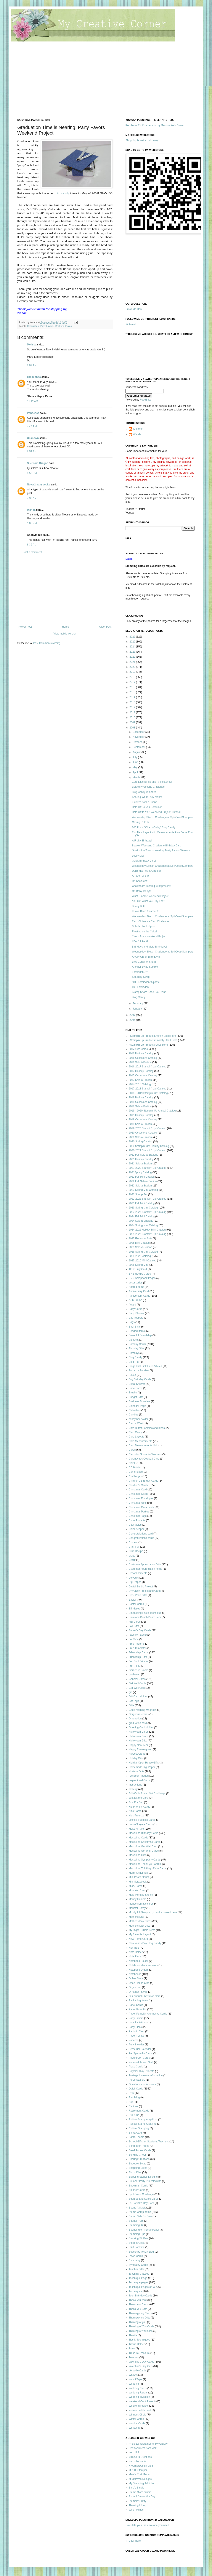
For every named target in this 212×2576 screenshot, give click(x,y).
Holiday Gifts (136, 1758)
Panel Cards (136, 2005)
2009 (133, 722)
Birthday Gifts (136, 1348)
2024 (133, 646)
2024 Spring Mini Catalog (143, 1225)
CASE (132, 1463)
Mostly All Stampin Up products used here (153, 1912)
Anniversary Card (139, 1291)
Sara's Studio (136, 2487)
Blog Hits (134, 1361)
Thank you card (138, 2300)
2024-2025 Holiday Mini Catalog (147, 1229)
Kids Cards (135, 1811)
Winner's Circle (137, 2414)
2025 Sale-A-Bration (140, 1247)
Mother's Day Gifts (139, 1925)
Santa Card (135, 2132)
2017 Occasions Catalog (143, 1075)
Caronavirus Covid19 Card (144, 1458)
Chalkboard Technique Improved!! (151, 885)
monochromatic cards (141, 1903)
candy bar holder (138, 1419)
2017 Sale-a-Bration (140, 1079)
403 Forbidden (140, 987)
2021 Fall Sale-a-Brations (143, 1154)
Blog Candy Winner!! (144, 791)
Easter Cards (136, 1604)
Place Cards (136, 2066)
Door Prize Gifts (138, 1595)
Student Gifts (136, 2242)
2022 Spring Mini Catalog (143, 1189)
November (139, 736)
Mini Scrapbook (138, 1881)
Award (132, 1304)
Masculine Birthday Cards (143, 1833)
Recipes (133, 2106)
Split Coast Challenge (141, 2194)
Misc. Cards (135, 1885)
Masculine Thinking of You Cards (148, 1868)
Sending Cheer (137, 2154)
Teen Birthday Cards (140, 2295)
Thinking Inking (137, 2505)
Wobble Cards (137, 2423)
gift (130, 1692)
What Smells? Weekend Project (150, 896)
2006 (133, 1019)
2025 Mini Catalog (139, 1242)
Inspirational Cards (139, 1780)
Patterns (133, 2040)
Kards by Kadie (137, 2461)
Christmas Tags (137, 1515)
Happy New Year (138, 1745)
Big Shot (133, 1339)
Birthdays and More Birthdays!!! (150, 946)
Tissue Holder (137, 2344)
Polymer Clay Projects (141, 2071)
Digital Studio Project (141, 1586)
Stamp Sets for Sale (140, 2216)
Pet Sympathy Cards (141, 2053)
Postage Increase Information (146, 2075)
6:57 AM (32, 451)
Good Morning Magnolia (142, 1709)
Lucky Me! (138, 855)
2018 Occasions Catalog (143, 1102)
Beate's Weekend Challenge (148, 786)
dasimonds (34, 376)
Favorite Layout (138, 1634)
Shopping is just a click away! (142, 140)
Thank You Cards (139, 2304)
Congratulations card (141, 1533)
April (135, 772)
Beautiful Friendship (140, 1335)
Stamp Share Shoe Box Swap (149, 992)
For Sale (133, 1639)
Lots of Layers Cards (141, 1824)
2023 (133, 651)
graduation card (138, 1723)
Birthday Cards (137, 1344)
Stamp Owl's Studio (140, 2492)
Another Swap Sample (145, 966)
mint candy (62, 193)
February (138, 1003)
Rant (131, 2101)
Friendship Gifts (138, 1656)
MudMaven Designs (140, 2479)
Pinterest (130, 324)
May (135, 767)
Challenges (135, 1476)
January (138, 1008)
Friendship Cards (138, 1652)
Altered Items (136, 1286)
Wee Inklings (136, 2509)
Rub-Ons (134, 2114)
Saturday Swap (140, 976)
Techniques (135, 2291)
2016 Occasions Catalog (143, 1057)
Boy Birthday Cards (140, 1379)
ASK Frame (135, 1300)
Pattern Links (136, 2035)
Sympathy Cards (138, 2264)
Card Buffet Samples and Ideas (147, 1428)
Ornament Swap (138, 1991)
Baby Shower (136, 1313)
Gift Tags (134, 1701)
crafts (132, 1555)
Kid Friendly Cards (139, 1806)
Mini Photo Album (139, 1877)
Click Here (135, 2540)
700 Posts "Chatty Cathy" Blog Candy (153, 827)
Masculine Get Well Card (143, 1846)
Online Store (136, 1978)
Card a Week (136, 1423)
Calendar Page (137, 1405)
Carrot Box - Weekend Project (149, 936)
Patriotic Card (137, 2031)
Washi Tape (135, 2379)
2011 (133, 712)
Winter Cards (136, 2418)
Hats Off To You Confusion (147, 807)
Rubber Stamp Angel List (143, 2119)
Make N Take (136, 1828)
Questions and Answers (142, 2084)
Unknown (33, 438)
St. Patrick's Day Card (141, 2203)
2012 (133, 707)
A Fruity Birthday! (142, 840)
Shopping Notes (138, 2167)
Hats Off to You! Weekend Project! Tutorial (156, 812)
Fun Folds (134, 1665)
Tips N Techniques (139, 2339)
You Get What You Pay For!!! (148, 901)
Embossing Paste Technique (145, 1612)
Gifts (131, 1705)
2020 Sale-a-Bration (140, 1137)
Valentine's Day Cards (141, 2361)
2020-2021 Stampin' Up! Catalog (147, 1150)
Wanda (31, 509)
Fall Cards (135, 1621)
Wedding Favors (138, 2392)
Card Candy (136, 1432)
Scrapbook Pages (139, 2145)
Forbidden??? (140, 971)
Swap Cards (136, 2256)
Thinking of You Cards (141, 2326)
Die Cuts (134, 1577)
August (137, 752)
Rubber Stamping (139, 2128)
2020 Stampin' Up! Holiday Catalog (149, 1146)
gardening (134, 1674)
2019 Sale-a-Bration (140, 1124)
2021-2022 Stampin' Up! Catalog (147, 1167)
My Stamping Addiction (142, 2483)
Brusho (133, 1392)
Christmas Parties (139, 1511)
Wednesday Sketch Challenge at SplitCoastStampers (162, 817)
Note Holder (136, 1952)
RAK (131, 2092)
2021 (133, 661)
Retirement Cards (139, 2110)
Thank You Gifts (138, 2308)
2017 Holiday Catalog (141, 1071)
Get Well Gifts (137, 1687)
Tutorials (134, 2357)
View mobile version (65, 633)
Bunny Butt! (138, 906)
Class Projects (137, 1520)
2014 (133, 697)
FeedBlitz (145, 399)
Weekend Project (63, 326)
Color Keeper (136, 1529)
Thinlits (133, 2335)
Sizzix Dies (135, 2172)
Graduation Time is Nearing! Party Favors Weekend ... (163, 850)
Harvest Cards (137, 1753)
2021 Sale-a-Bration (140, 1163)
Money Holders (137, 1899)
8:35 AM (32, 544)
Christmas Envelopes (141, 1498)
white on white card (140, 2410)
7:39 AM (32, 498)
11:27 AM (32, 401)
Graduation (33, 326)
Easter (132, 1599)
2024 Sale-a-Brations (141, 1220)
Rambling (134, 2097)
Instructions (135, 1784)
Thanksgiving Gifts (139, 2317)
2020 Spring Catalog (140, 1141)
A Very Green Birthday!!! (146, 956)
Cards (132, 1449)
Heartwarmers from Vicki (143, 2448)
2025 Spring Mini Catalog (143, 1251)
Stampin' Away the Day (142, 2496)
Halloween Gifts (138, 1740)
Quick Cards (136, 2088)
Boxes (132, 1375)
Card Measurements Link (143, 1445)
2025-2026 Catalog (140, 1256)
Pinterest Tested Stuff (141, 2062)
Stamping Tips (137, 2234)
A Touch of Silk (140, 875)
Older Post (105, 626)
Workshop (134, 2427)
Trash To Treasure (139, 2353)
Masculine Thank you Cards (145, 1863)
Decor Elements (138, 1573)
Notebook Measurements (143, 1965)
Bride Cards (135, 1388)
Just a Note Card (138, 1797)
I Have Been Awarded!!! (145, 911)
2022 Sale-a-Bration (140, 1185)
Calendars (135, 1410)
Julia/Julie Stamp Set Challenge (147, 1793)
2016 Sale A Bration (140, 1062)
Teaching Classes (139, 2273)
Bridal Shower (137, 1383)
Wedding (134, 2383)
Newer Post (25, 626)
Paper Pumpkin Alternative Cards (148, 2013)
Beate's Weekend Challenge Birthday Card (156, 845)
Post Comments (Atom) (46, 643)
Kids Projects (136, 1815)
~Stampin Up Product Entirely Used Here (152, 1035)
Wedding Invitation (139, 2396)
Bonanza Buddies (139, 1370)
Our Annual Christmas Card (145, 1996)
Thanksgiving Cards (140, 2313)
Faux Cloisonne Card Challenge (150, 921)
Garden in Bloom (138, 1670)
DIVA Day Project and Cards (145, 1590)
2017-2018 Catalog (140, 1084)
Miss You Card (137, 1890)
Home (65, 626)
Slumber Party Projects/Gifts (145, 2181)
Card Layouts (136, 1436)
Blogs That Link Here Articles (145, 1366)
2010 (133, 717)
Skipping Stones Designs (143, 2176)
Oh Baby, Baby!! (141, 891)
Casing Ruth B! (140, 822)
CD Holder (135, 1467)
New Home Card (138, 1938)
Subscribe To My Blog (141, 2251)
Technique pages (138, 2282)
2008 (133, 727)
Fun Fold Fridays (138, 1661)
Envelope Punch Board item (145, 1617)
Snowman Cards (138, 2185)
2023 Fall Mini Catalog (141, 1203)
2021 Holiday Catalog (141, 1159)
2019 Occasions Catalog (143, 1119)
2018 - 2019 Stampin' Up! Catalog (148, 1093)
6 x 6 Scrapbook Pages (142, 1278)
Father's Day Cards (140, 1630)
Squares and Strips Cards (143, 2198)
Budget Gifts (136, 1397)
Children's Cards (138, 1485)
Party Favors (46, 326)
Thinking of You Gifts (141, 2331)
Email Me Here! (134, 309)
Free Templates (137, 1648)
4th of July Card (138, 1269)
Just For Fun (136, 1802)
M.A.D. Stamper (138, 2470)
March (137, 777)
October (138, 742)
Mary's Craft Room (139, 2474)
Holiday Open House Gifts (144, 1762)
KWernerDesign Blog (141, 2465)
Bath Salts (135, 1326)
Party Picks (135, 2027)
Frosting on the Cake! (144, 931)
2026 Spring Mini (138, 1264)
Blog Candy (138, 997)
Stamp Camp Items (140, 2211)
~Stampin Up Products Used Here (148, 1044)
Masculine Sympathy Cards (144, 1859)
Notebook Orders (138, 1969)
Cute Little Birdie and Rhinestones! (152, 781)
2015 (133, 692)
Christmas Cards (138, 1493)
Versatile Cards (137, 2370)
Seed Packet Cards (140, 2150)
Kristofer (138, 428)
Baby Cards (135, 1308)
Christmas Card (138, 1489)
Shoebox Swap (137, 2163)
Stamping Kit (136, 2225)
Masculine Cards (138, 1837)
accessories (135, 1282)
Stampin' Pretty (137, 2501)
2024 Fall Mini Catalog (141, 1216)
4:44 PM (32, 426)
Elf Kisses (134, 1608)
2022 (133, 656)
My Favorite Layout (140, 1934)
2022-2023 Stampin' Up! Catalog (147, 1198)
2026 (133, 636)
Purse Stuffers (137, 2079)
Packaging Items (138, 2000)
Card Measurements (140, 1441)
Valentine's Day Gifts (141, 2366)
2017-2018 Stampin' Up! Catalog (147, 1088)
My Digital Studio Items (142, 1930)
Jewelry (133, 1789)
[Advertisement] (106, 82)
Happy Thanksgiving (140, 1749)
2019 (133, 671)
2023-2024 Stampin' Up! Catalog (147, 1211)
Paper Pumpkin (137, 2009)
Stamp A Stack (137, 2207)
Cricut (132, 1560)
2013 (133, 702)
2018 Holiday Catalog (141, 1097)
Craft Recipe (136, 1551)
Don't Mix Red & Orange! (146, 870)
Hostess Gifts (136, 1771)
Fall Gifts (134, 1626)
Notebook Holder (138, 1960)
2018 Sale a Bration (140, 1106)
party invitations (138, 2022)
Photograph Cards (139, 2057)
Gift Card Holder (138, 1696)
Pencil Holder (136, 2044)
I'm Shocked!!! (140, 881)
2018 (133, 677)
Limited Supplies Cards (142, 1819)
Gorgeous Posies (139, 1714)
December (139, 731)
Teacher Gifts (136, 2269)
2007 (133, 1014)
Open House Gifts (139, 1982)
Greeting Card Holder (141, 1727)
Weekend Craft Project (142, 2401)
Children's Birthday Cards (143, 1480)
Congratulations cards (141, 1537)
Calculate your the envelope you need (147, 2525)
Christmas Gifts (137, 1502)
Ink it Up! (134, 2452)
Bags (132, 1322)
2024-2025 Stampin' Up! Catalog (147, 1234)
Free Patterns (137, 1643)
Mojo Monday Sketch (141, 1894)
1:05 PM (32, 523)
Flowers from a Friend (144, 802)
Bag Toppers (136, 1317)
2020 (133, 666)
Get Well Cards (137, 1683)
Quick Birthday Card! (144, 860)
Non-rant (134, 1947)
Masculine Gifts (137, 1855)
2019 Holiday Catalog (141, 1115)
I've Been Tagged (139, 1775)
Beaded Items (137, 1331)
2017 (133, 682)
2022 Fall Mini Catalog (141, 1176)
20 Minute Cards (138, 1049)
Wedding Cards (138, 2388)
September (139, 747)
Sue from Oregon (37, 463)
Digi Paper (135, 1582)
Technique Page (138, 2278)
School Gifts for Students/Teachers (149, 2141)
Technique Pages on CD (143, 2286)
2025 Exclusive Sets (140, 1238)
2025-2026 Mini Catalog (142, 1260)
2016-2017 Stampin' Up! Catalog (147, 1066)
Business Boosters (139, 1401)
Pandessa (33, 413)
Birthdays (134, 1353)
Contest (133, 1542)
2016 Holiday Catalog (141, 1053)
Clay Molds (135, 1524)
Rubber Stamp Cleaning (142, 2123)
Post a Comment (32, 552)
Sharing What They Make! (147, 796)
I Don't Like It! (140, 941)
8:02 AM (32, 365)
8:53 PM (32, 473)
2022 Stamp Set (138, 1194)
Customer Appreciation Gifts (145, 1564)
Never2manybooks (38, 484)
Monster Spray (137, 1908)
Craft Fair (134, 1546)
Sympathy (134, 2260)
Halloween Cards (138, 1731)
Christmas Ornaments (141, 1507)
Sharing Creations (139, 2159)
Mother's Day (136, 1916)
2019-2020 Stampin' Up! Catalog (147, 1128)
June (136, 762)
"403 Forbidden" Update (146, 982)
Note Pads (135, 1956)
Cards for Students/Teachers (145, 1454)
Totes (132, 2348)
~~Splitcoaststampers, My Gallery (148, 2443)
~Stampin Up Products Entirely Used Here (153, 1040)
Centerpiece (136, 1471)
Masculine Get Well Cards (144, 1850)
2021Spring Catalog (140, 1172)
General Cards (137, 1679)
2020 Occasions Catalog (143, 1132)
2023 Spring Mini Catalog (143, 1207)
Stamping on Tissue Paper (144, 2229)
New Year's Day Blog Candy (145, 1943)
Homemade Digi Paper (142, 1767)
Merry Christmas (138, 1872)
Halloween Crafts (138, 1736)
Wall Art (133, 2374)
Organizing (135, 1987)
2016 (133, 687)
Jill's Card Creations (140, 2456)
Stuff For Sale (137, 2247)
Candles (133, 1414)
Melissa (31, 344)
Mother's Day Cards (140, 1921)
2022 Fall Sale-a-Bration (143, 1181)
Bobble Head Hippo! (143, 926)
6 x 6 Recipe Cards (140, 1273)
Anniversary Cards (139, 1295)
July (135, 757)
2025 (133, 641)
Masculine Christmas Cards (145, 1841)
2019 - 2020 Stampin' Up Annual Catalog (152, 1110)
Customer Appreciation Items (145, 1568)
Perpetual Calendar (140, 2049)
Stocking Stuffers (138, 2238)
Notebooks (135, 1974)
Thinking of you (137, 2322)
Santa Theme (136, 2137)
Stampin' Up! (136, 2220)
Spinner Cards (137, 2189)
